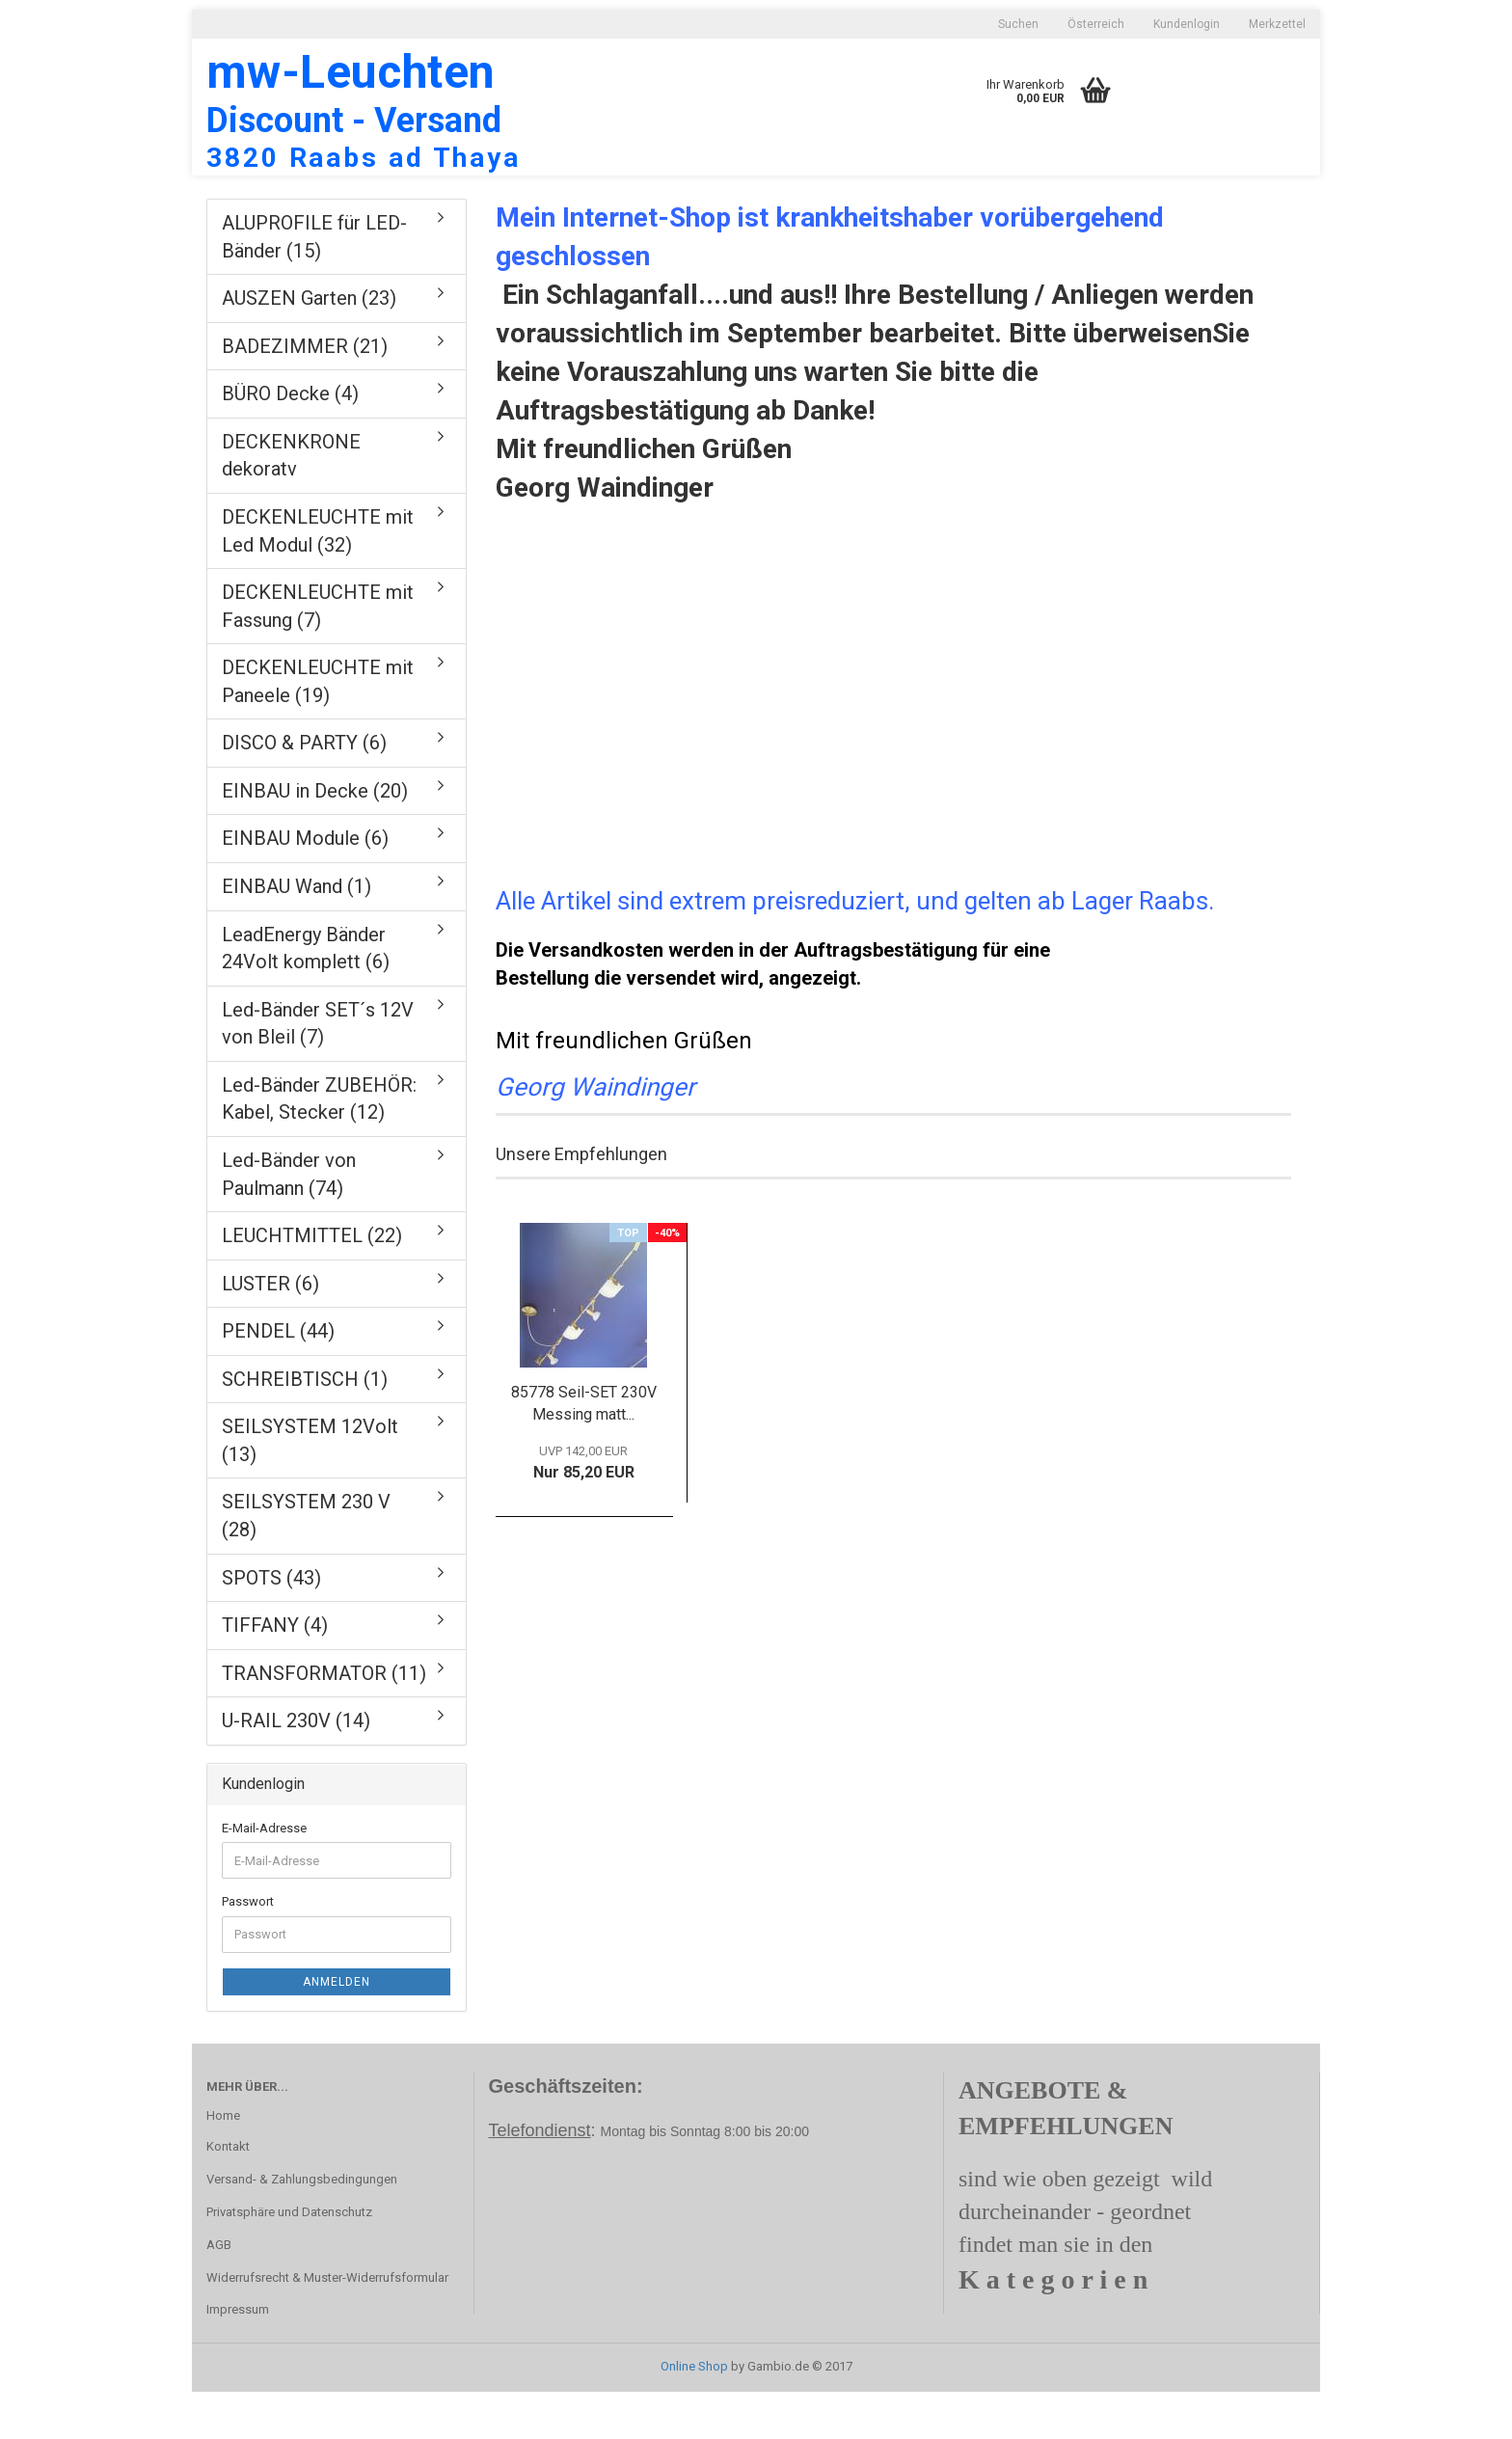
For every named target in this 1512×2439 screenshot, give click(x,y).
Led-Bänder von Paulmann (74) (289, 1221)
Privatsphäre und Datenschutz (289, 2259)
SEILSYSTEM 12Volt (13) (310, 1487)
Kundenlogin (1186, 24)
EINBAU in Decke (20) (315, 838)
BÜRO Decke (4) (290, 440)
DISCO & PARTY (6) (304, 789)
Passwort (248, 1948)
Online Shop (694, 2413)
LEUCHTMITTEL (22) (312, 1282)
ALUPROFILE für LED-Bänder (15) (314, 284)
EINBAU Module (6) (305, 885)
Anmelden (336, 2029)
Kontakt (228, 2193)
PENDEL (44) (278, 1378)
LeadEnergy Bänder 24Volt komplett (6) (306, 995)
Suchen (1018, 24)
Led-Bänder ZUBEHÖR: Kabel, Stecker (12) (319, 1146)
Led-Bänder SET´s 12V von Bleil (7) (318, 1071)
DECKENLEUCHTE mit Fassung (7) (318, 653)
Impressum (237, 2356)
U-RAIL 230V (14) (296, 1767)
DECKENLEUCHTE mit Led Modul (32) (318, 578)
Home (223, 2162)
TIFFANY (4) (275, 1672)
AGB (218, 2292)
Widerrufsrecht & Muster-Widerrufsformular (327, 2324)
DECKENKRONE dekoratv (291, 502)
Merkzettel (1277, 24)
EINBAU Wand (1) (296, 933)
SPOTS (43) (271, 1625)
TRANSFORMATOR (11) (324, 1720)
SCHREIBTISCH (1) (305, 1426)
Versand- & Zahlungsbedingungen (301, 2226)
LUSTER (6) (270, 1330)
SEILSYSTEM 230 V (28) (306, 1562)
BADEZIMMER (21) (305, 393)
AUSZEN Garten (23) (309, 345)
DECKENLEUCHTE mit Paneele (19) (318, 728)
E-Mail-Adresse (264, 1875)
